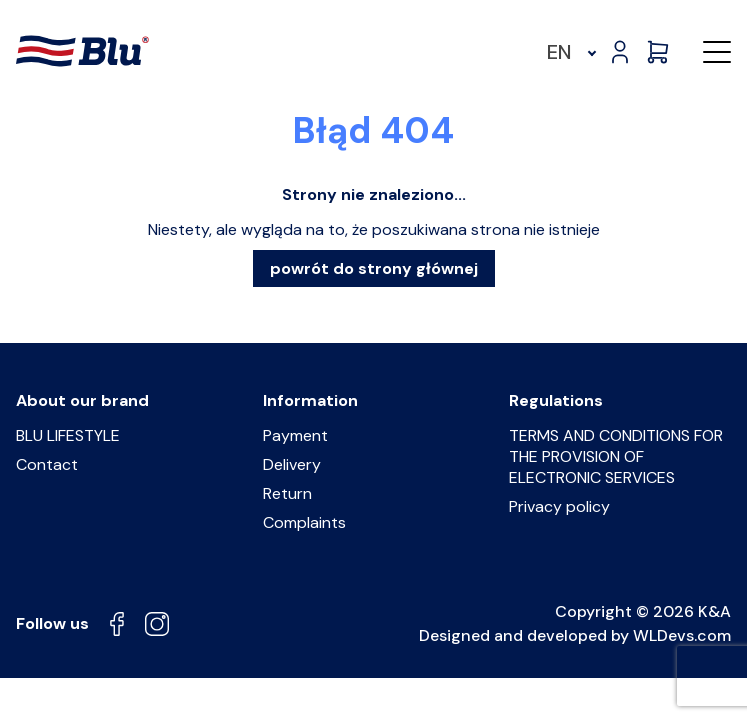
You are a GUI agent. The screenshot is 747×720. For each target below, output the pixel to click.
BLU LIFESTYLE (68, 435)
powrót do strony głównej (374, 268)
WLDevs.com (682, 635)
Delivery (292, 464)
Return (287, 493)
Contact (47, 464)
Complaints (304, 522)
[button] (717, 52)
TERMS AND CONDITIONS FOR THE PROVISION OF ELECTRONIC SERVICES (616, 456)
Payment (295, 435)
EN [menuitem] (559, 52)
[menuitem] (568, 52)
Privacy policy (559, 506)
